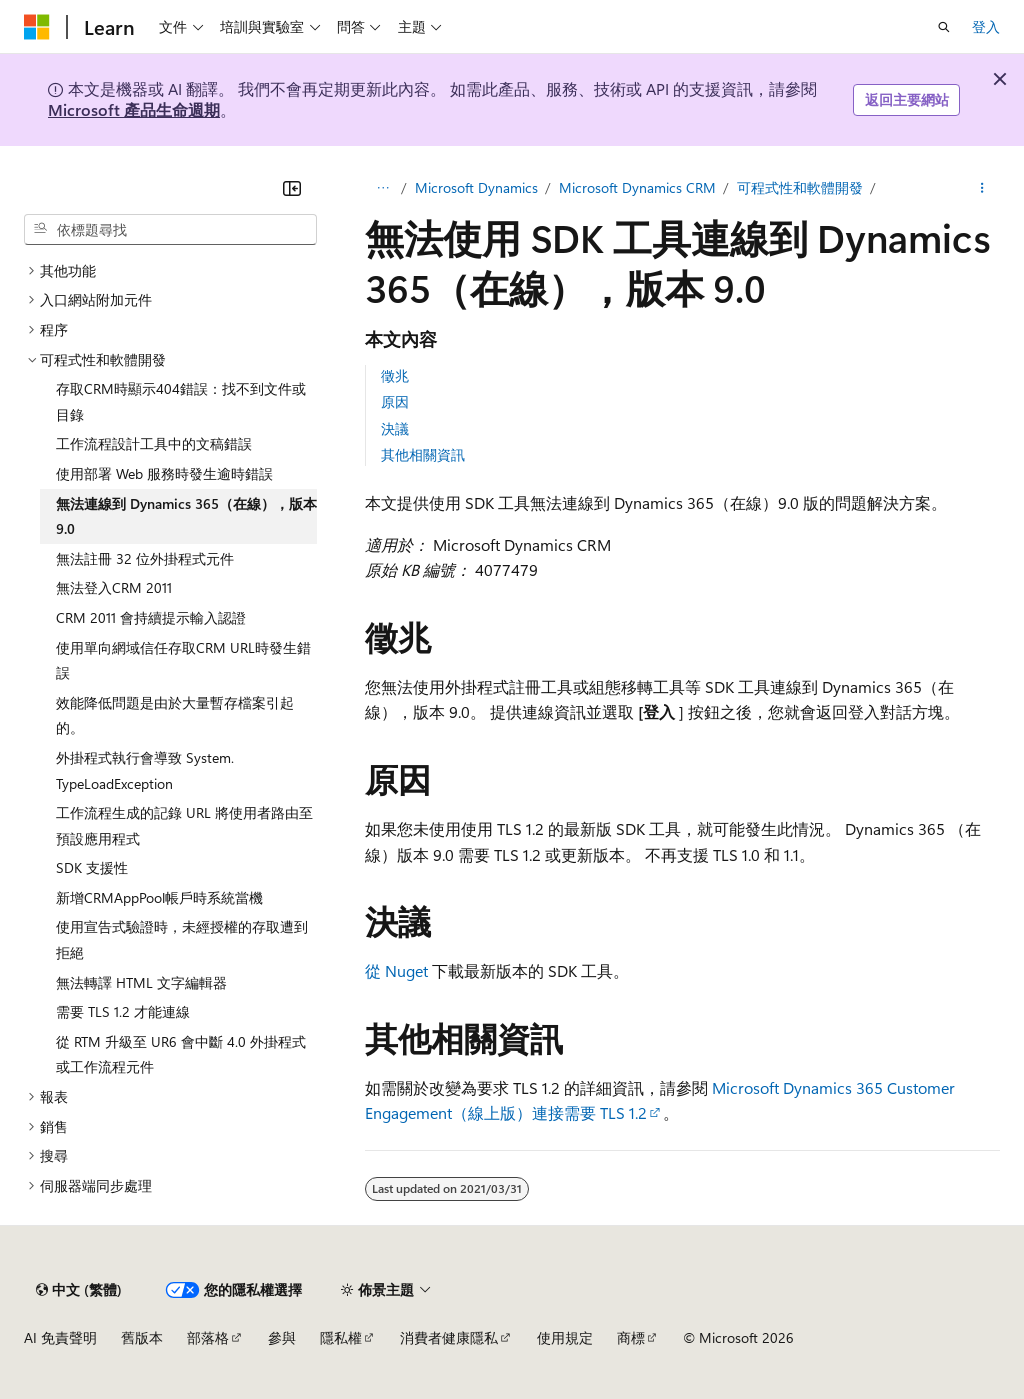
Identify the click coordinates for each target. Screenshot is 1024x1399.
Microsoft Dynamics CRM (637, 187)
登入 (986, 26)
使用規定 (565, 1337)
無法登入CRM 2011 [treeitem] (114, 587)
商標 (631, 1337)
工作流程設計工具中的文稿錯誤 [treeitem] (154, 443)
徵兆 (395, 375)
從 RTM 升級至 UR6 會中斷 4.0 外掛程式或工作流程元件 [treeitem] (181, 1054)
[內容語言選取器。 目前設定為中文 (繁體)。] (79, 1290)
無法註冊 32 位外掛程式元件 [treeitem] (145, 558)
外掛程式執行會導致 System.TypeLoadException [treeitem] (145, 770)
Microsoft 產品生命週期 (134, 109)
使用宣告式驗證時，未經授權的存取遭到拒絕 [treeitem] (182, 939)
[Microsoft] (37, 27)
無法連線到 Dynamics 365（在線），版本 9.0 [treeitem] (186, 516)
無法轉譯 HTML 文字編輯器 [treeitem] (141, 982)
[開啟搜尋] (944, 27)
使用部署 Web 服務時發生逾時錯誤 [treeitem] (164, 473)
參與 (282, 1337)
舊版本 (142, 1337)
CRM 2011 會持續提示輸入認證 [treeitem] (151, 617)
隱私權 (341, 1337)
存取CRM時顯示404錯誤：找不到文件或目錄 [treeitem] (181, 401)
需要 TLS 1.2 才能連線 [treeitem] (123, 1011)
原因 (395, 401)
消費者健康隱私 (449, 1337)
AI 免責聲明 (60, 1337)
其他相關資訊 (423, 454)
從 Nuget (396, 970)
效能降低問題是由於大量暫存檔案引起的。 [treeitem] (175, 715)
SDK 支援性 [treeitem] (92, 867)
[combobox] (170, 230)
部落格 (208, 1337)
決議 (395, 428)
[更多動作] (982, 188)
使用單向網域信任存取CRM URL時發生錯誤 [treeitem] (183, 660)
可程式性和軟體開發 (800, 187)
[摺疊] (292, 188)
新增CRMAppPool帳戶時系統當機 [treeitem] (159, 897)
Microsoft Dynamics (476, 187)
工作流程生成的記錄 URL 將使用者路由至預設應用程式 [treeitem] (184, 825)
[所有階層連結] (382, 188)
